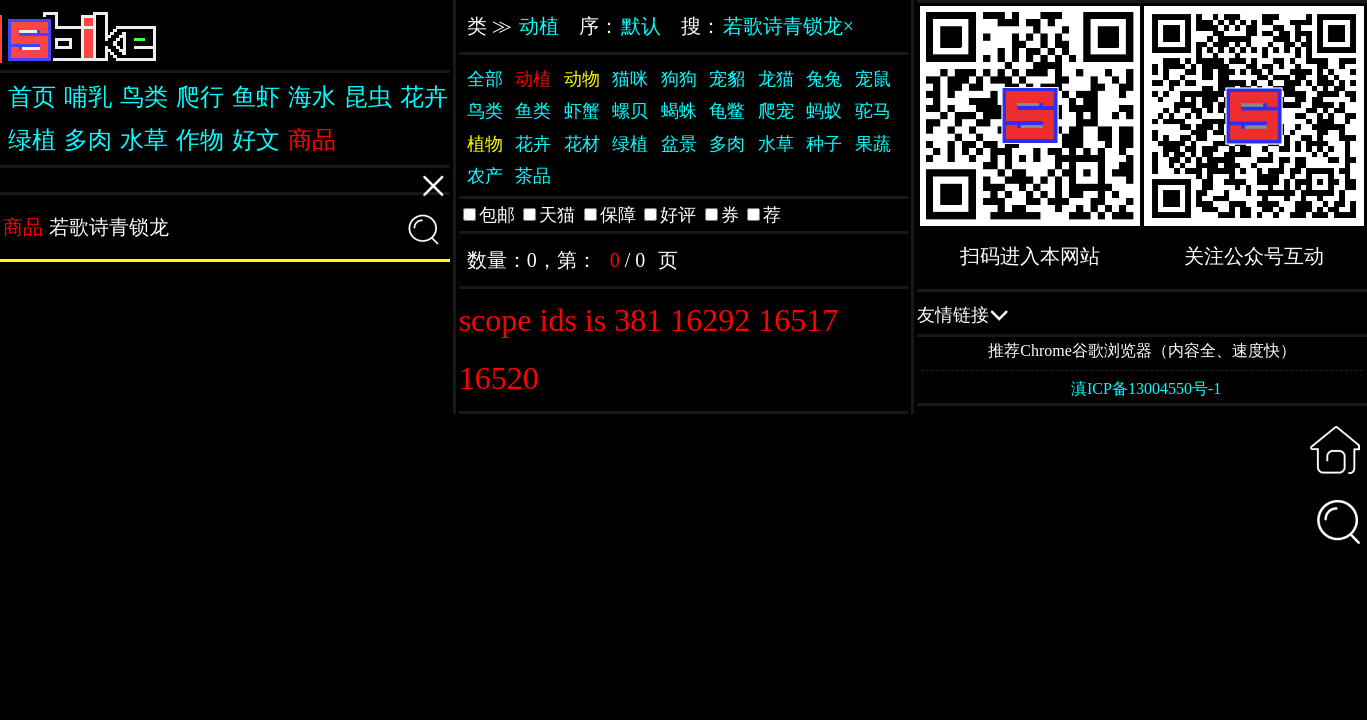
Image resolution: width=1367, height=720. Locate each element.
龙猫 (776, 79)
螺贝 (630, 111)
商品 (312, 140)
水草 (144, 140)
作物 (200, 140)
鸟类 (144, 97)
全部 (485, 79)
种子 (824, 144)
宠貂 (727, 79)
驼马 (873, 111)
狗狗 (679, 79)
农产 (485, 176)
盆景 (679, 144)
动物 (582, 79)
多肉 (88, 140)
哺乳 (88, 97)
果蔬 (873, 144)
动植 (539, 26)
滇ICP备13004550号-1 (1146, 388)
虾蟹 (582, 111)
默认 (641, 26)
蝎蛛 (679, 111)
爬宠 (776, 111)
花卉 (424, 97)
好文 (256, 140)
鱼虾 (256, 97)
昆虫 (368, 97)
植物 (485, 144)
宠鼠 (873, 79)
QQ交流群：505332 (1142, 314)
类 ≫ (513, 26)
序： (620, 26)
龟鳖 (727, 111)
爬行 (200, 97)
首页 (32, 97)
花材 (582, 144)
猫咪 (630, 79)
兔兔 (824, 79)
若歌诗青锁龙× (788, 26)
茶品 (533, 176)
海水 (312, 97)
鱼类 (533, 111)
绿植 (32, 140)
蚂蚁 (824, 111)
